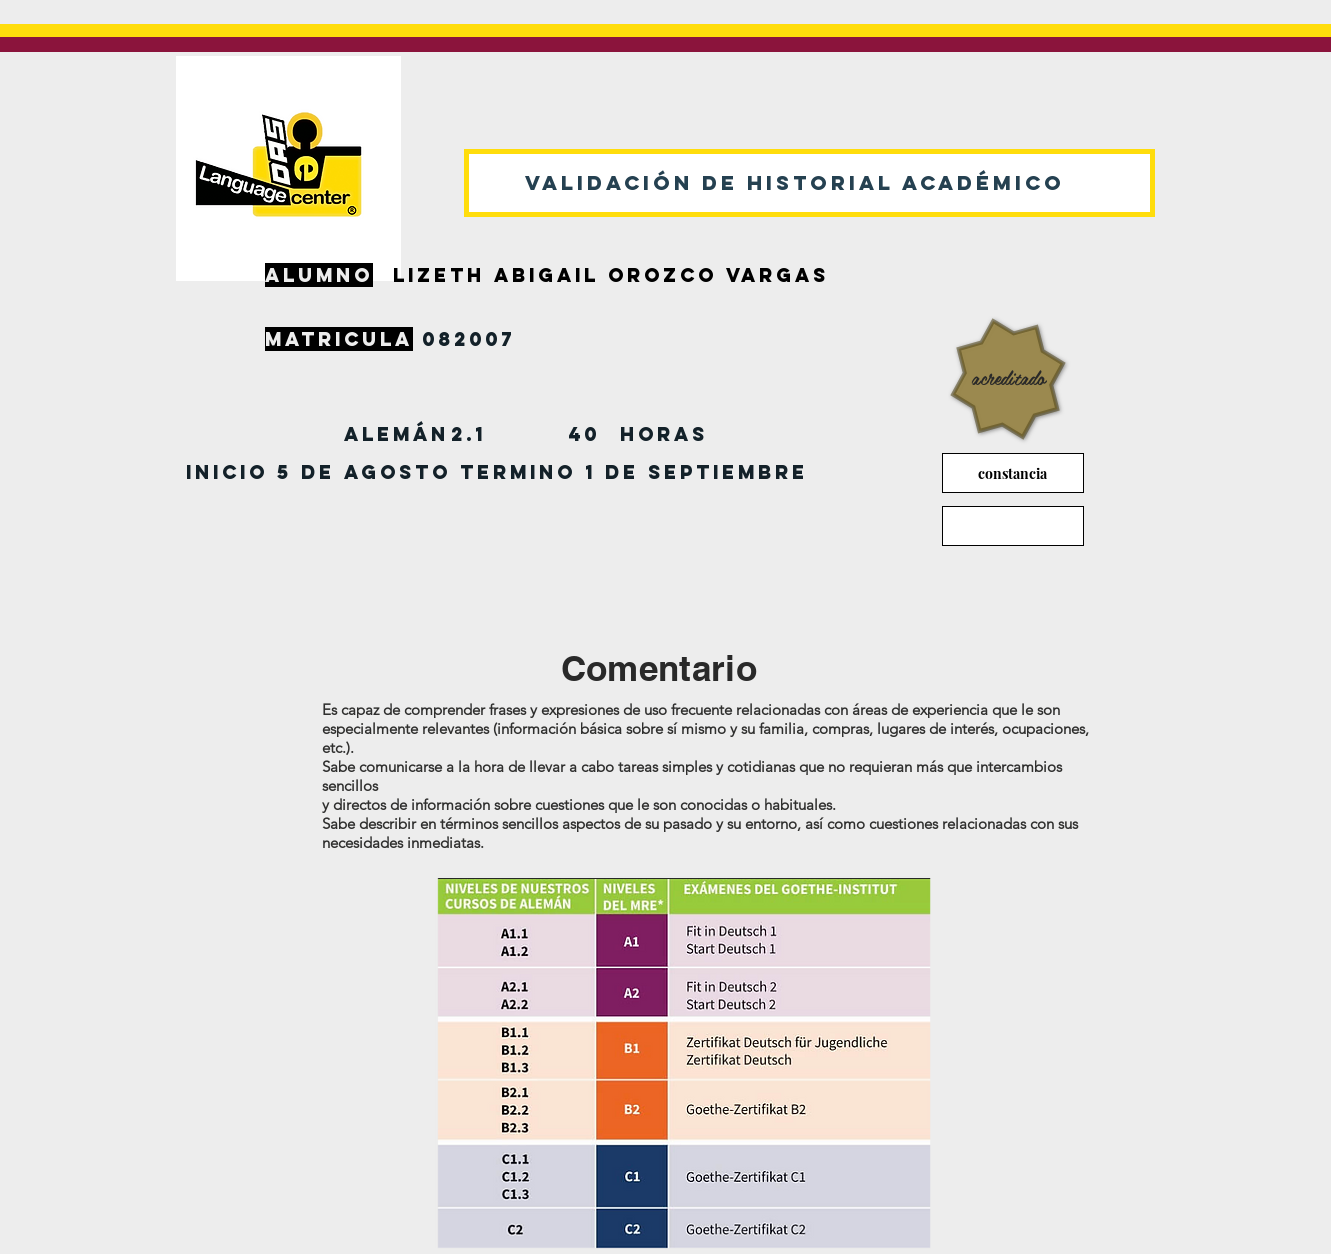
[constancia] (1013, 473)
